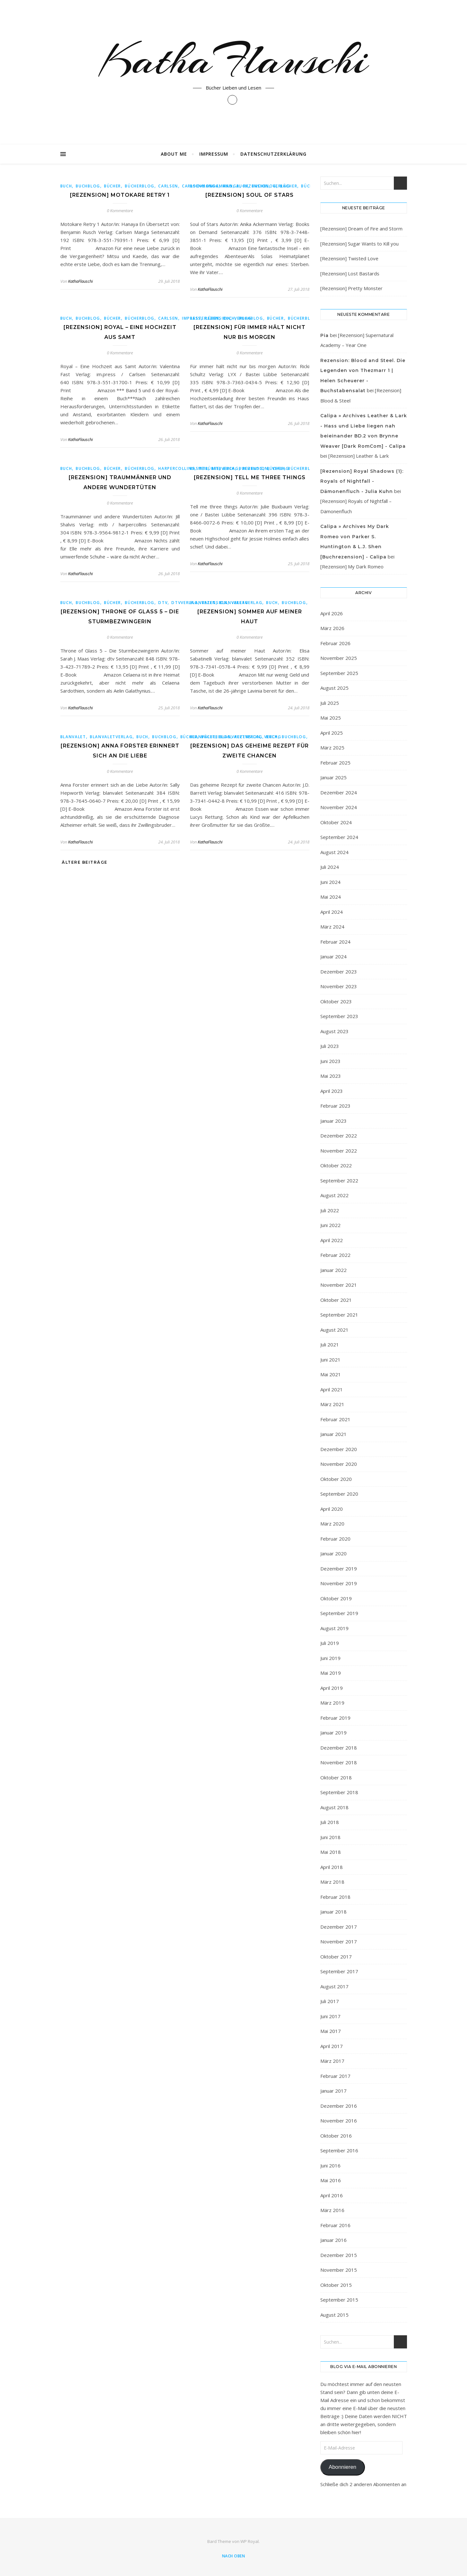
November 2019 (338, 1583)
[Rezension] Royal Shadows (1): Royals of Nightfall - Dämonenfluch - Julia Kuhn (361, 481)
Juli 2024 (329, 867)
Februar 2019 (335, 1718)
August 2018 (334, 1807)
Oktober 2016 (336, 2135)
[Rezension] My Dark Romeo (352, 566)
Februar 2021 (335, 1419)
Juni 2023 (330, 1061)
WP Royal (249, 2541)
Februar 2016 (335, 2225)
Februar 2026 (335, 643)
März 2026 (332, 628)
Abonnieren (342, 2467)
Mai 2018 (330, 1852)
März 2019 (332, 1702)
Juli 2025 (329, 703)
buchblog (88, 186)
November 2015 (338, 2270)
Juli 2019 (329, 1643)
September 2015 (339, 2299)
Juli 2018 (329, 1822)
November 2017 (338, 1941)
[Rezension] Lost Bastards (349, 273)
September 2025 (339, 673)
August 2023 (334, 1031)
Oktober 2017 (336, 1956)
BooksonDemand (211, 186)
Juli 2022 (329, 1210)
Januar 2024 (333, 956)
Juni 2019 (330, 1658)
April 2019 (331, 1688)
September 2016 (339, 2150)
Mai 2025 (330, 717)
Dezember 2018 (338, 1747)
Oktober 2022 (336, 1165)
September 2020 (339, 1494)
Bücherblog (139, 186)
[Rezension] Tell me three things (250, 477)
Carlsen (168, 186)
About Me (174, 154)
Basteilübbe (205, 318)
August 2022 (334, 1195)
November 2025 (338, 658)
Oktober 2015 (336, 2285)
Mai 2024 (330, 897)
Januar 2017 (333, 2091)
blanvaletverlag (241, 602)
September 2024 (339, 837)
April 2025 (331, 733)
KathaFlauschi (234, 60)
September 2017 (339, 1971)
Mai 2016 (330, 2180)
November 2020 (338, 1464)
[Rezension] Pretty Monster (351, 288)
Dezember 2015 (338, 2255)
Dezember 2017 (338, 1926)
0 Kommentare (120, 210)
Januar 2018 (333, 1911)
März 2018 (332, 1882)
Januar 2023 (333, 1121)
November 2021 (338, 1285)
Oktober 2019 (336, 1598)
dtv (163, 602)
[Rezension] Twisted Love (349, 258)
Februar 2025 (335, 762)
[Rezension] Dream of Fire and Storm (361, 228)
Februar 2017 (335, 2076)
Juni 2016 (330, 2165)
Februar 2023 (335, 1105)
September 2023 (339, 1016)
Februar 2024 (335, 941)
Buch (66, 186)
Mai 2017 (330, 2031)
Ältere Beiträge (84, 862)
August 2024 (334, 852)
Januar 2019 (333, 1732)
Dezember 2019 (338, 1568)
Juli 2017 (329, 2001)
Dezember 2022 (338, 1135)
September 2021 (339, 1314)
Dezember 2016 (338, 2106)
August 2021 (334, 1330)
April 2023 (331, 1091)
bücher (112, 186)
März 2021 (332, 1404)
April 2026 (331, 613)
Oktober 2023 (336, 1001)
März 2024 (332, 926)
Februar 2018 (335, 1897)
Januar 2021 (333, 1434)
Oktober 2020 (336, 1479)
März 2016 (332, 2210)
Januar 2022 (333, 1270)
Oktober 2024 (336, 822)
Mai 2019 (330, 1673)
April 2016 (331, 2195)
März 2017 (332, 2061)
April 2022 (331, 1240)
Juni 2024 (330, 882)
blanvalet (203, 602)
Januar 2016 (333, 2240)
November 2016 (338, 2120)
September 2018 (339, 1792)
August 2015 (334, 2315)
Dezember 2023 (338, 971)
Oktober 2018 (336, 1777)
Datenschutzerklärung (273, 154)
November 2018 (338, 1762)
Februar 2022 (335, 1255)
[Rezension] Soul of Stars (249, 195)
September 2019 (339, 1613)
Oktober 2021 (336, 1300)
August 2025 (334, 688)
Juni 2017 (330, 2016)
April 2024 (331, 912)
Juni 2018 (330, 1837)
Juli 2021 (329, 1344)
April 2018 (331, 1867)
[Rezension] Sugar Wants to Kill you (359, 243)
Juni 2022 (330, 1225)
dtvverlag (184, 602)
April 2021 (331, 1389)
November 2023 (338, 986)
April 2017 (331, 2046)
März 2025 (332, 747)
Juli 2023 (329, 1046)
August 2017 (334, 1986)
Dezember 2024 (338, 792)
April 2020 (331, 1509)
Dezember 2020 (338, 1449)
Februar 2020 (335, 1538)
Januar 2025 (333, 777)
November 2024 (338, 807)
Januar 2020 (333, 1553)
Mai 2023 (330, 1076)
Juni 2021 (330, 1359)
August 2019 (334, 1628)
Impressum (213, 154)
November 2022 (338, 1150)
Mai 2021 (330, 1374)
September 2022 (339, 1180)
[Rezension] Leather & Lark (358, 456)
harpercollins (176, 468)
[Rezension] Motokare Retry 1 (120, 195)
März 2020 (332, 1523)
